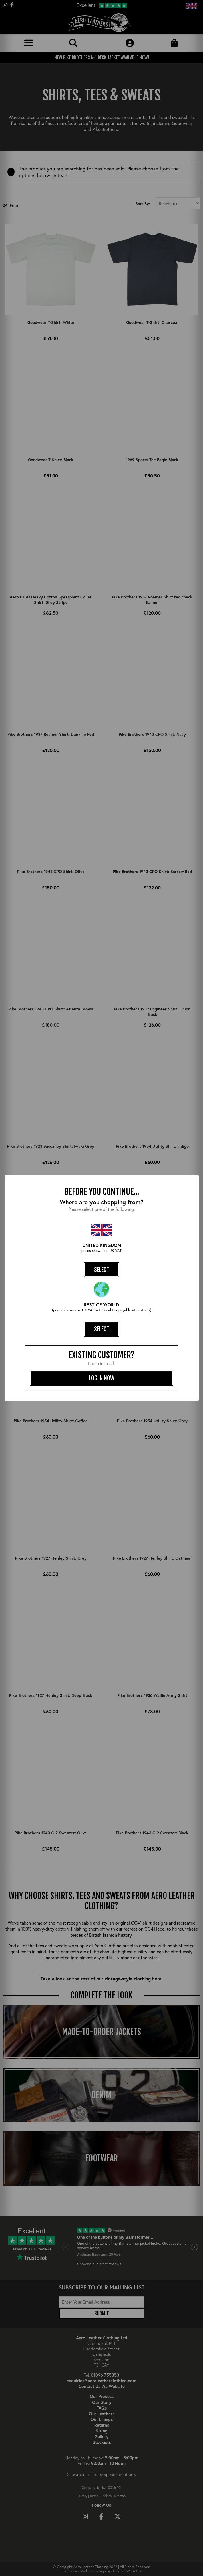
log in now (101, 1378)
